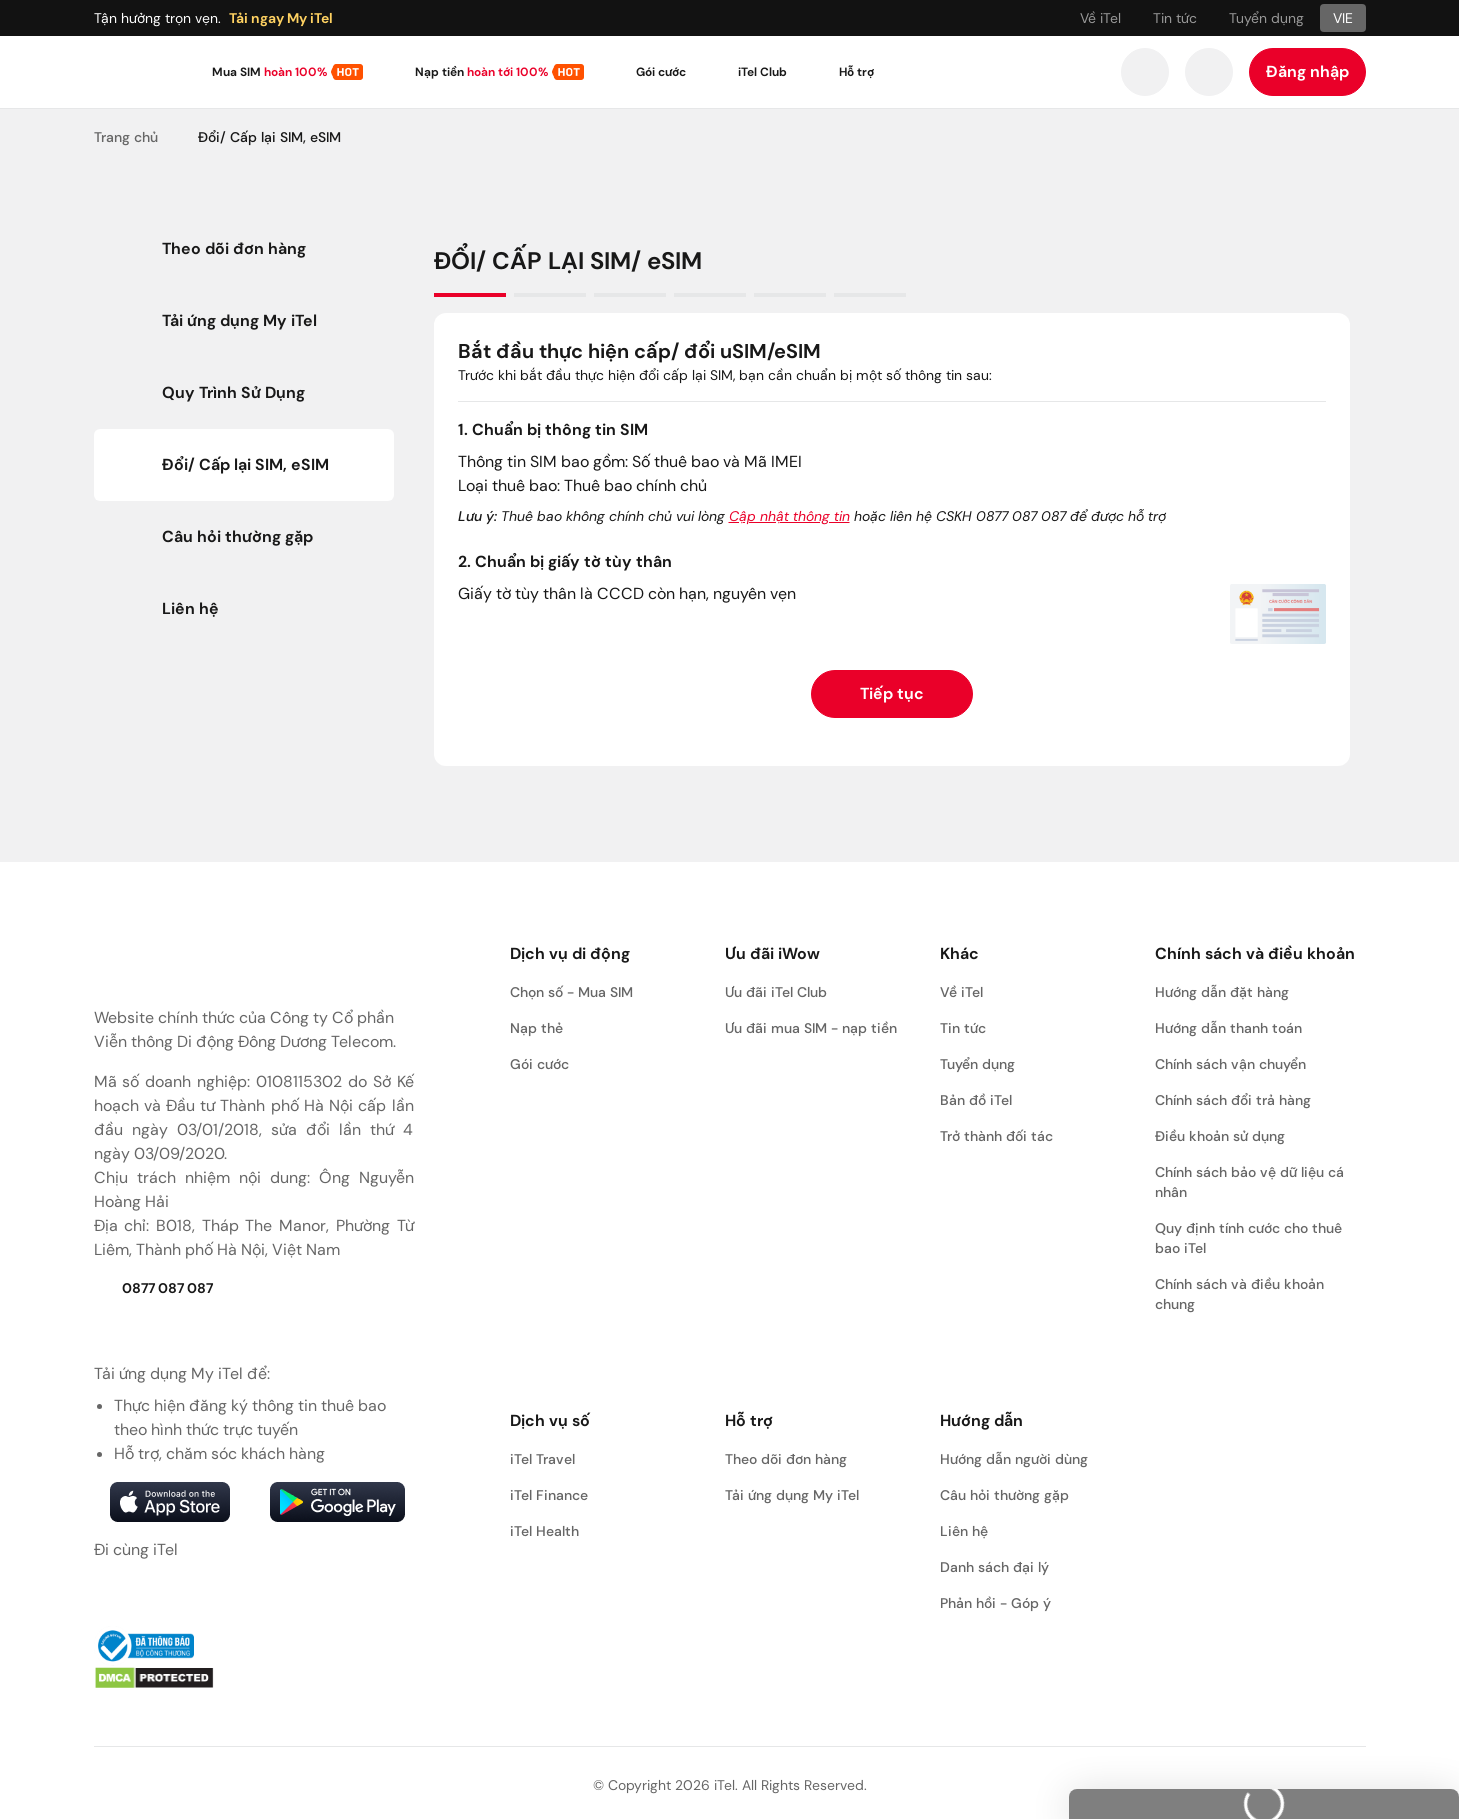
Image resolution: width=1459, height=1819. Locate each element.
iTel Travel (542, 1459)
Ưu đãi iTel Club (776, 992)
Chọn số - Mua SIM (571, 992)
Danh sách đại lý (994, 1567)
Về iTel (1100, 18)
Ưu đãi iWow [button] (772, 953)
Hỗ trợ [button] (749, 1420)
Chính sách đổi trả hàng (1233, 1100)
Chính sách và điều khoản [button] (1255, 953)
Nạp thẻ (536, 1028)
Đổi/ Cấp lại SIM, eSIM (269, 137)
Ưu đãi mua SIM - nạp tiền (811, 1028)
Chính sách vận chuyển (1230, 1064)
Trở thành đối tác (996, 1136)
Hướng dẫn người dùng (1014, 1459)
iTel (724, 1785)
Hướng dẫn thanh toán (1228, 1028)
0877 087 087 (153, 1288)
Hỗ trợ (856, 72)
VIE (1343, 18)
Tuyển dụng (1266, 18)
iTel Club (762, 72)
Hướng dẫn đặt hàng (1222, 992)
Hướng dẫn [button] (981, 1420)
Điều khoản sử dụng (1220, 1136)
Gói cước (661, 72)
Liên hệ (964, 1531)
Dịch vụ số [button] (550, 1420)
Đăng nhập (1307, 71)
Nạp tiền (481, 72)
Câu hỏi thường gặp (1004, 1495)
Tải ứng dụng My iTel (792, 1495)
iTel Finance (549, 1495)
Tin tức (1175, 18)
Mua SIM (269, 72)
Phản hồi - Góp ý (995, 1603)
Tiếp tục (892, 693)
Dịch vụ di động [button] (570, 953)
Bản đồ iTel (976, 1100)
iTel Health (544, 1531)
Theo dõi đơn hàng (786, 1459)
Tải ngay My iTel (281, 18)
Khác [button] (959, 953)
